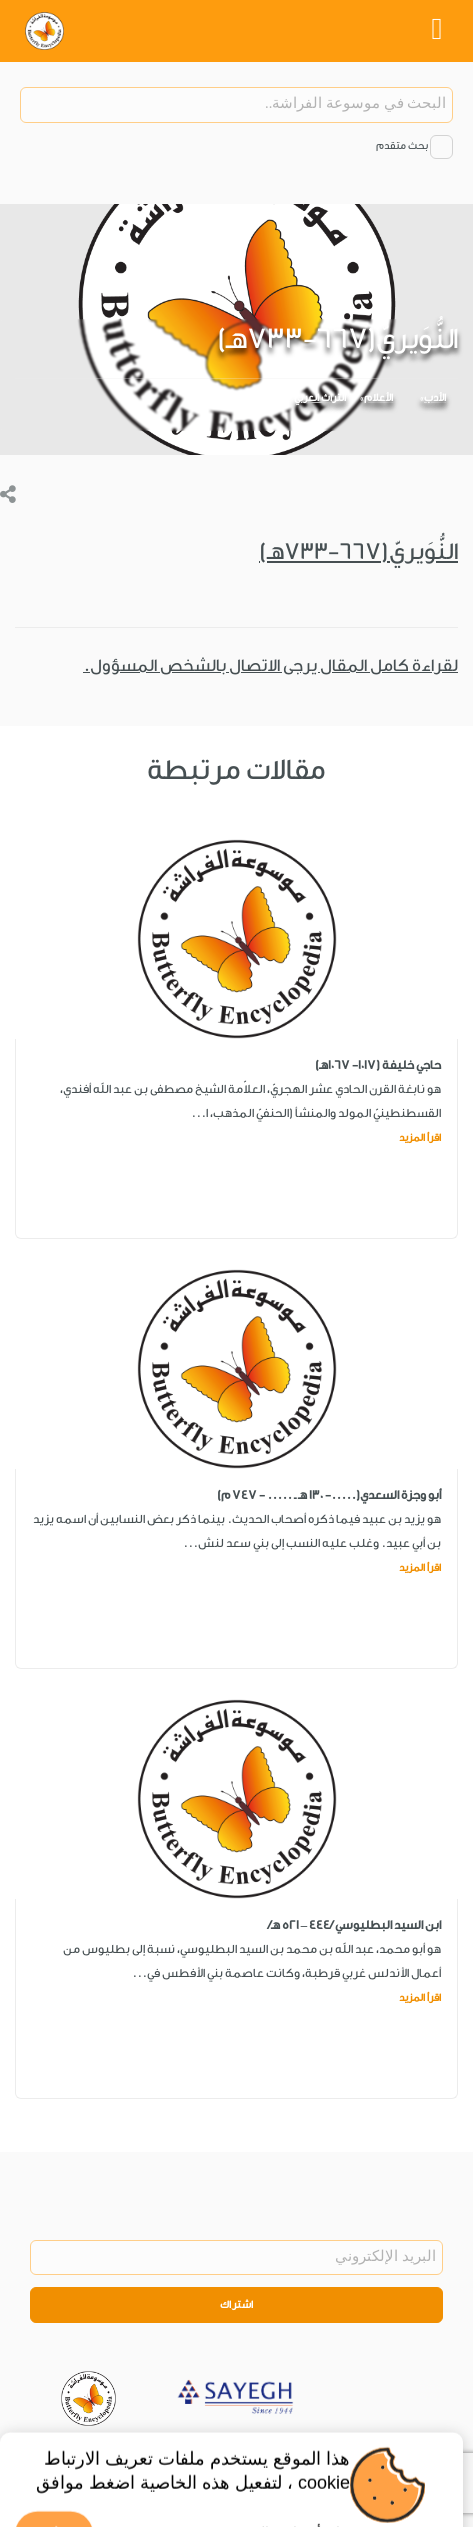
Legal (306, 2451)
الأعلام (378, 398)
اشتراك (237, 2305)
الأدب (435, 398)
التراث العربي (320, 398)
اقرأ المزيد (420, 1138)
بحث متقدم (402, 146)
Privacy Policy (240, 2451)
